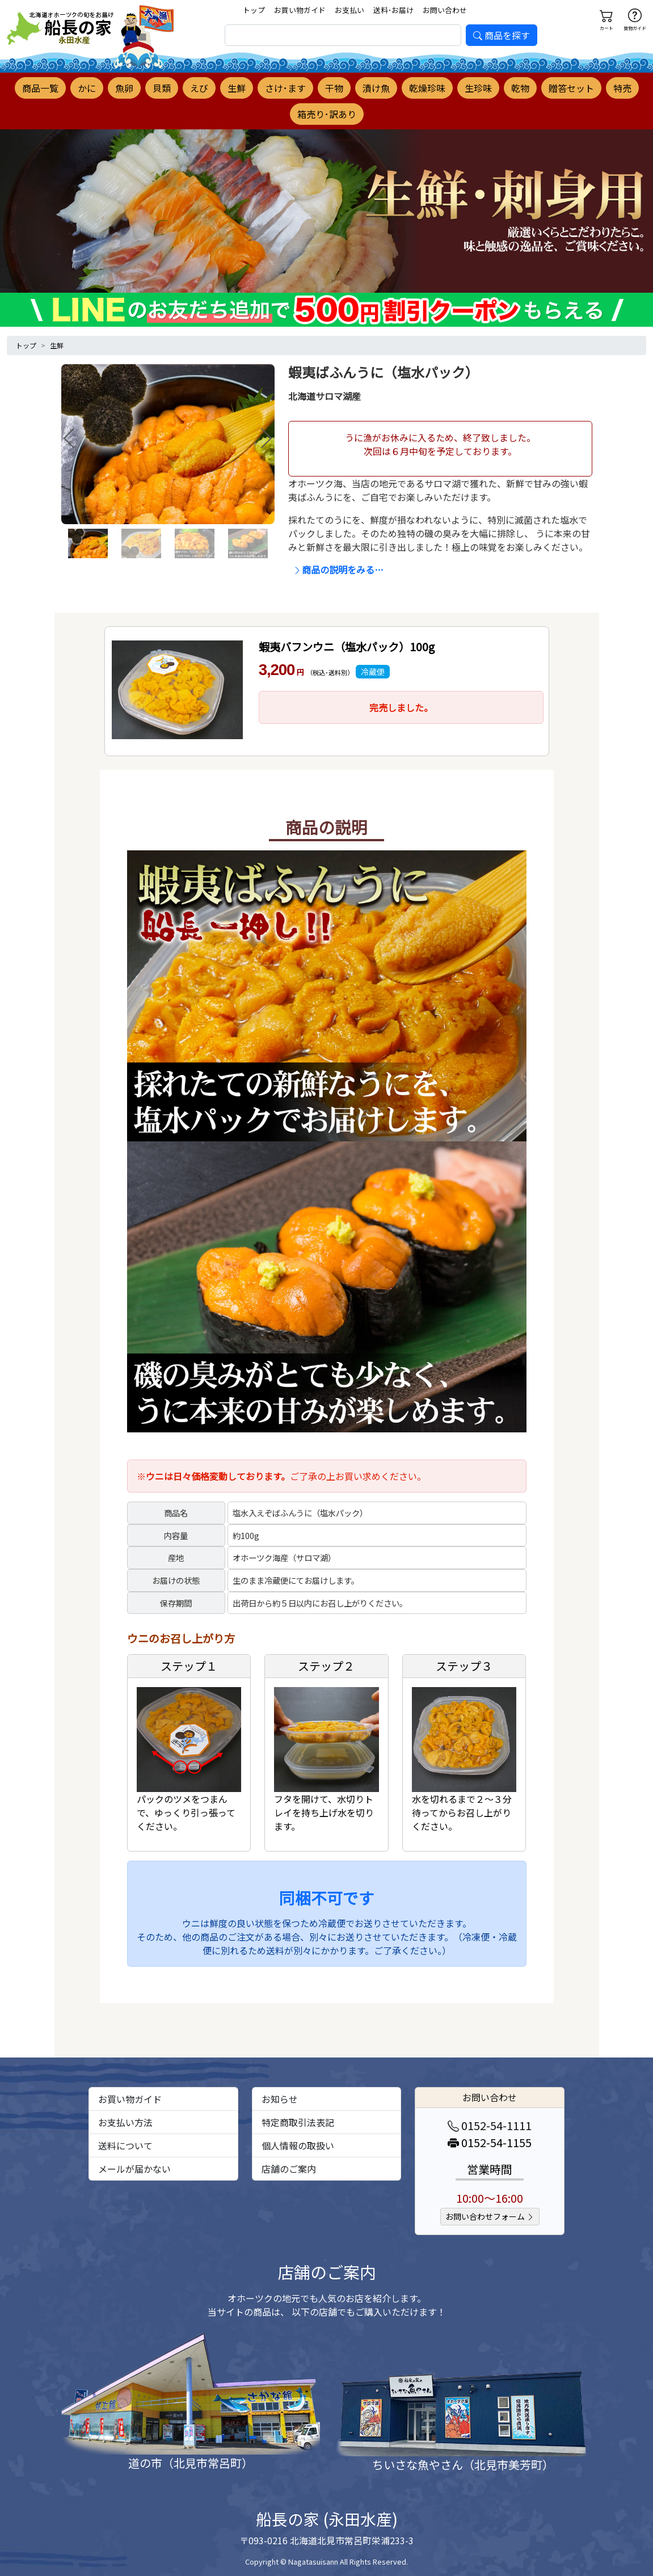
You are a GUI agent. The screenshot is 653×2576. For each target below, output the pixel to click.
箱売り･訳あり (326, 114)
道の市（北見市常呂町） (190, 2463)
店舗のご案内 (289, 2169)
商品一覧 (40, 88)
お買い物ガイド (300, 10)
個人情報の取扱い (298, 2145)
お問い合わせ (445, 10)
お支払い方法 (125, 2122)
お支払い (349, 10)
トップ (254, 10)
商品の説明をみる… (338, 569)
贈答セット (571, 88)
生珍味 (478, 88)
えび (199, 88)
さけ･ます (285, 88)
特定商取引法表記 (298, 2122)
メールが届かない (134, 2169)
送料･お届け (393, 10)
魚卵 (124, 88)
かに (87, 88)
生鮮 (237, 88)
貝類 (162, 88)
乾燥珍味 (427, 88)
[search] (343, 35)
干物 (334, 88)
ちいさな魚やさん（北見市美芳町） (463, 2464)
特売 (622, 88)
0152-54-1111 (490, 2125)
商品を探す (501, 35)
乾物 (520, 88)
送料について (125, 2145)
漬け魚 (376, 88)
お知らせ (280, 2099)
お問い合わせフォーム (489, 2216)
